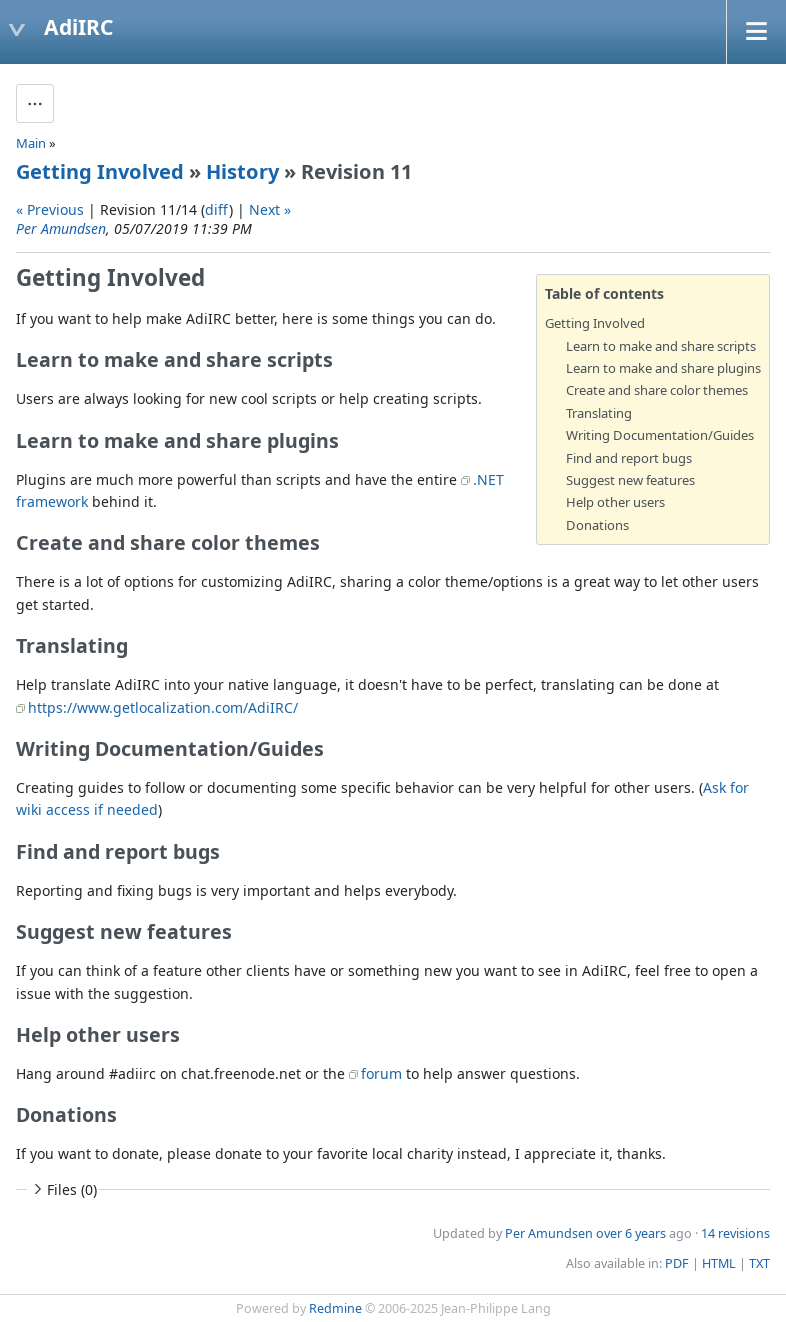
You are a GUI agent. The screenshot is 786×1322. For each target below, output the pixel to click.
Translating (599, 413)
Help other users (615, 502)
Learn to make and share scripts (661, 346)
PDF (677, 1263)
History (242, 171)
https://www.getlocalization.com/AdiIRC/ (163, 707)
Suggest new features (630, 480)
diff (217, 209)
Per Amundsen (61, 228)
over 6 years (631, 1233)
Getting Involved (100, 171)
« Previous (50, 209)
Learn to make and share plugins (663, 368)
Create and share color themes (657, 390)
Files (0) (63, 1189)
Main (31, 143)
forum (381, 1073)
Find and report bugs (629, 458)
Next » (270, 209)
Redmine (335, 1308)
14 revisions (735, 1233)
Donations (597, 525)
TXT (759, 1263)
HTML (719, 1263)
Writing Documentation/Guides (660, 435)
